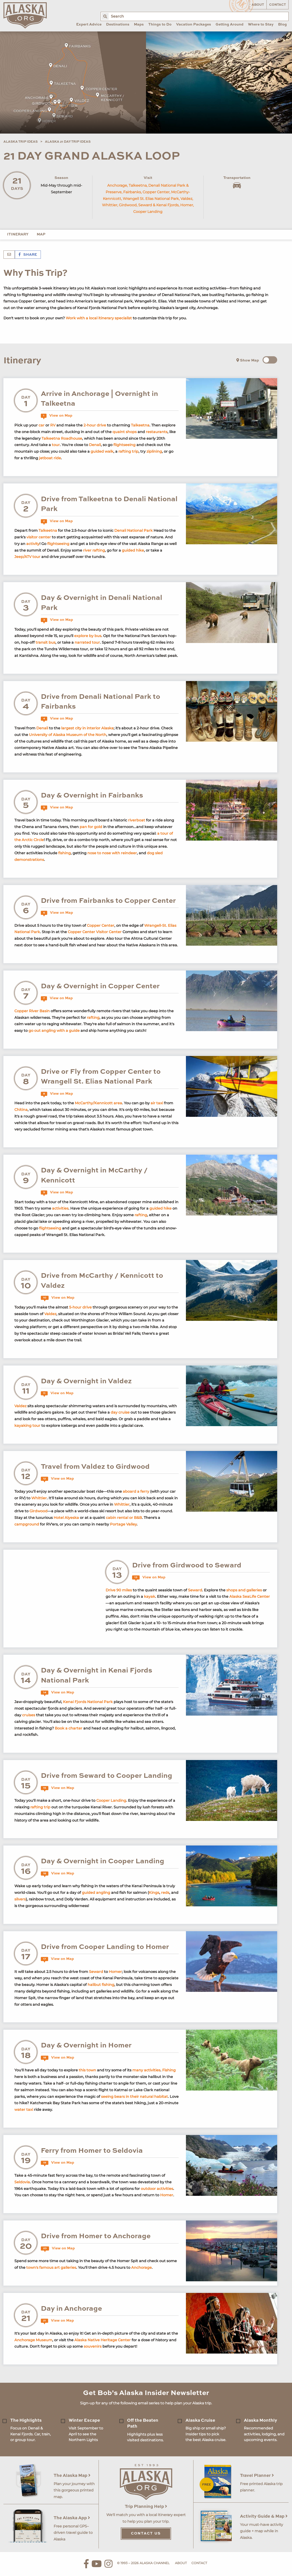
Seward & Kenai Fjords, (158, 205)
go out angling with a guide (54, 1030)
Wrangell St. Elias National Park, (151, 198)
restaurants (156, 432)
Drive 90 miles (119, 1590)
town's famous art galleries (51, 2267)
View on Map (56, 416)
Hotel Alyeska (67, 1517)
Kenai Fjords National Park (88, 1702)
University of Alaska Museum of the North (67, 735)
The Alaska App (72, 2518)
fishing (64, 853)
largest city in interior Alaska (87, 728)
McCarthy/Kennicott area (98, 1103)
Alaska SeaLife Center (249, 1596)
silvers (20, 1899)
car (41, 425)
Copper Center (100, 925)
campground (26, 1524)
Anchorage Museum (33, 2340)
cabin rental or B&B (124, 1517)
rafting (93, 1017)
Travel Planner (257, 2475)
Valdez (50, 1314)
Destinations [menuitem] (117, 24)
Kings (154, 1892)
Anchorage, (117, 185)
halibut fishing (101, 1984)
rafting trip (128, 451)
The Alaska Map (72, 2475)
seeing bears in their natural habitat (134, 2096)
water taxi (23, 2109)
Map (41, 234)
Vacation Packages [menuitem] (193, 24)
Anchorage (141, 2267)
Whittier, (110, 205)
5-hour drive (80, 1307)
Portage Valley (123, 1524)
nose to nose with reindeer (112, 853)
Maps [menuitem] (139, 24)
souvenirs (93, 2346)
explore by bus (87, 636)
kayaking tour (27, 1425)
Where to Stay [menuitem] (261, 24)
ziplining (154, 451)
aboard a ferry (136, 1491)
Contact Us (146, 2533)
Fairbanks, (132, 192)
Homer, (187, 205)
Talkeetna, (138, 185)
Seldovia (22, 2182)
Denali (95, 445)
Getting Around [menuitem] (229, 24)
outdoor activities (157, 2188)
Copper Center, (156, 192)
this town (87, 2070)
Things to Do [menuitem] (160, 24)
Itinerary (18, 234)
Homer (115, 1971)
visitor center (38, 537)
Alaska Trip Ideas (20, 141)
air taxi (157, 1103)
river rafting (94, 550)
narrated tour (87, 642)
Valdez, (186, 198)
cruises (28, 1715)
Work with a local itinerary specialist (99, 318)
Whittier (39, 1498)
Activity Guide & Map (264, 2516)
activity (32, 544)
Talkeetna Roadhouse (62, 438)
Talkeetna (140, 425)
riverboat (136, 820)
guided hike (133, 550)
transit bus (45, 642)
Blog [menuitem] (282, 24)
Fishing (169, 2070)
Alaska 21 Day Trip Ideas (68, 141)
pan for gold (91, 827)
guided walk (102, 451)
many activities (146, 2070)
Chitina (21, 1109)
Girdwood (38, 1511)
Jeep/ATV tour (27, 557)
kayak (149, 1596)
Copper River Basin (32, 1011)
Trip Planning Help (146, 2506)
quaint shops (124, 432)
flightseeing (124, 445)
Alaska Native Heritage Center (102, 2340)
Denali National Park (133, 530)
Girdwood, (128, 205)
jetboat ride (50, 458)
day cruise (120, 1412)
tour (56, 445)
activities (60, 1208)
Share (28, 255)
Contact (277, 4)
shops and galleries (244, 1590)
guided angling (96, 1892)
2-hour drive (94, 425)
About (258, 4)
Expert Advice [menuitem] (89, 24)
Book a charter (69, 1728)
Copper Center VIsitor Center (95, 932)
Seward (195, 1590)
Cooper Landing (147, 211)
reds (165, 1892)
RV (52, 425)
